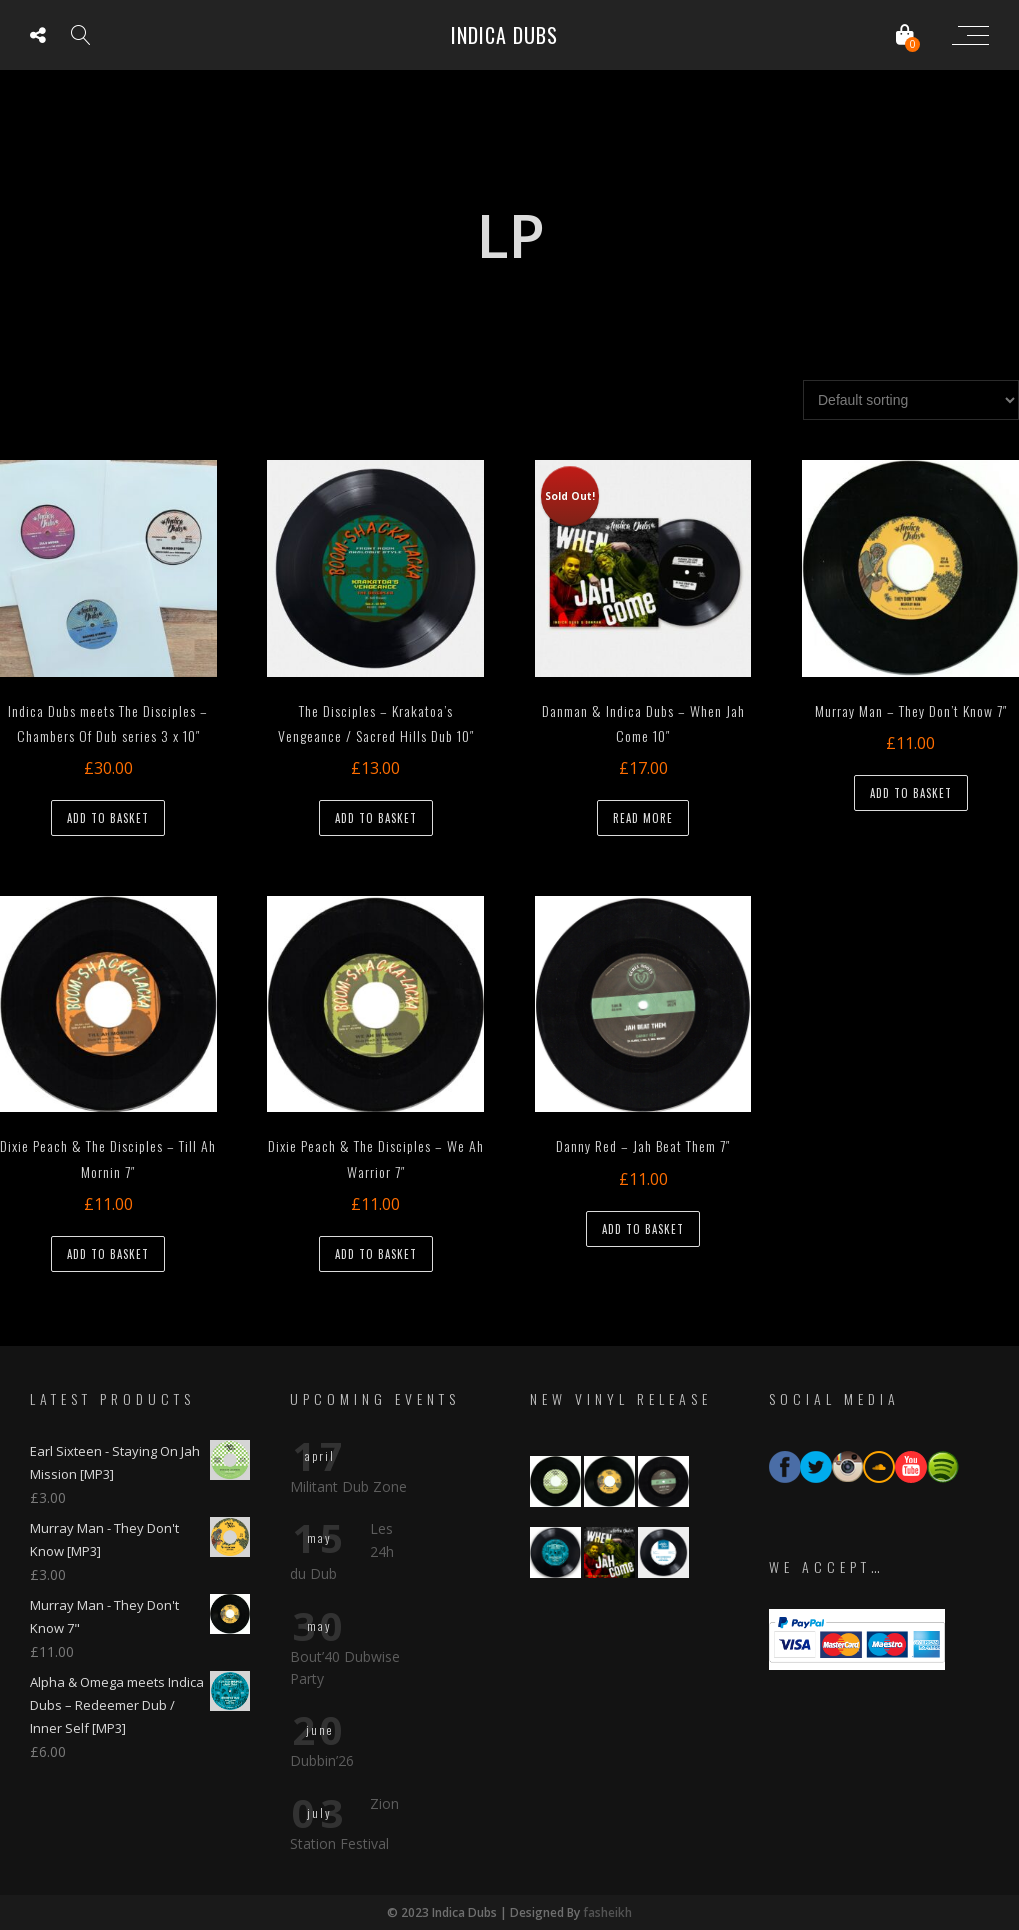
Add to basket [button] (108, 818)
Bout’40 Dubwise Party (345, 1667)
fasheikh (607, 1912)
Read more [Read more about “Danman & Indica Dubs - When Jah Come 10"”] (643, 818)
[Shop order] (911, 400)
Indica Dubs (504, 35)
